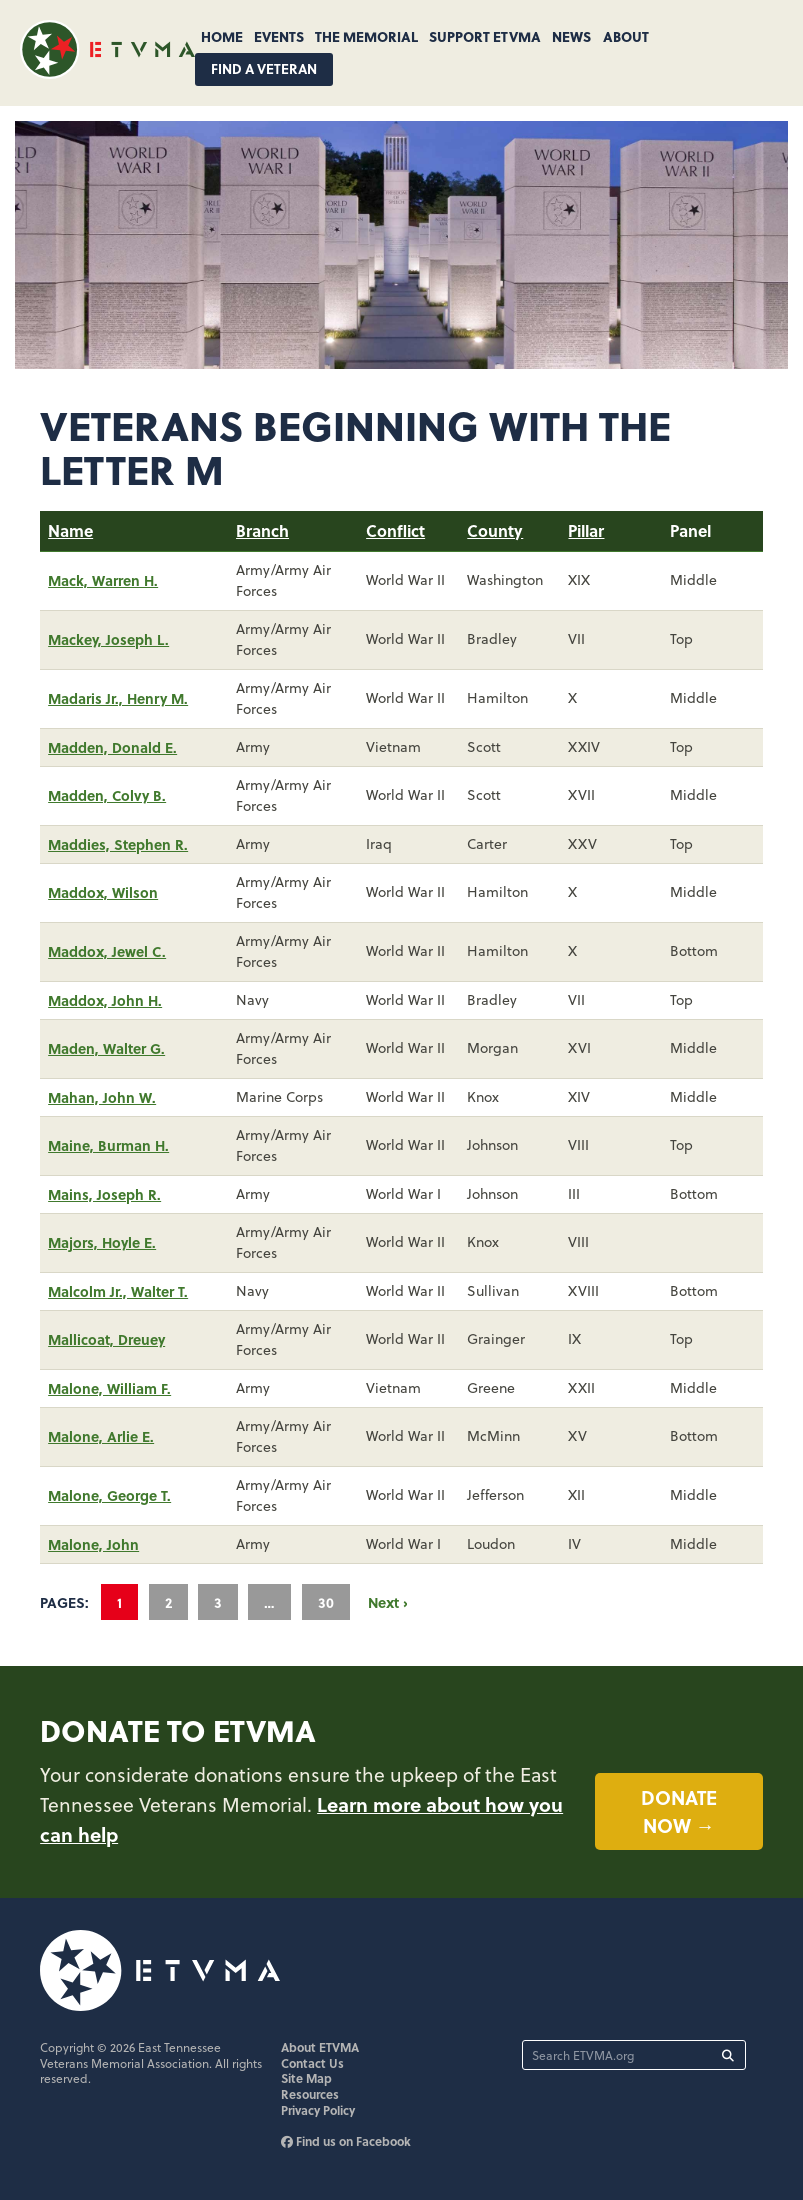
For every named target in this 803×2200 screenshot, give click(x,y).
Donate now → (679, 1811)
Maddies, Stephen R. (118, 844)
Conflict (395, 530)
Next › (388, 1602)
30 (326, 1602)
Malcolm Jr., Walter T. (118, 1291)
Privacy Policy (318, 2110)
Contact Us (312, 2063)
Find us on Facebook (346, 2141)
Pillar (586, 530)
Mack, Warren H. (103, 580)
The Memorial (366, 36)
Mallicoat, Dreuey (106, 1339)
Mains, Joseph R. (104, 1194)
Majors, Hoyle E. (102, 1242)
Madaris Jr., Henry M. (118, 698)
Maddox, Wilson (103, 892)
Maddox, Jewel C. (107, 951)
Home (222, 36)
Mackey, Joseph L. (108, 639)
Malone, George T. (109, 1495)
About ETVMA (320, 2047)
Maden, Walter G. (106, 1048)
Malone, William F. (109, 1388)
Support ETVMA (485, 36)
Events (279, 36)
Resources (310, 2094)
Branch (262, 530)
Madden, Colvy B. (107, 795)
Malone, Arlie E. (101, 1436)
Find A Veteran (264, 68)
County (495, 530)
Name (70, 530)
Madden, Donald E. (112, 747)
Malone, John (93, 1544)
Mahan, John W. (102, 1097)
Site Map (306, 2078)
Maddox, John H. (105, 1000)
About (626, 36)
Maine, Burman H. (108, 1145)
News (571, 36)
